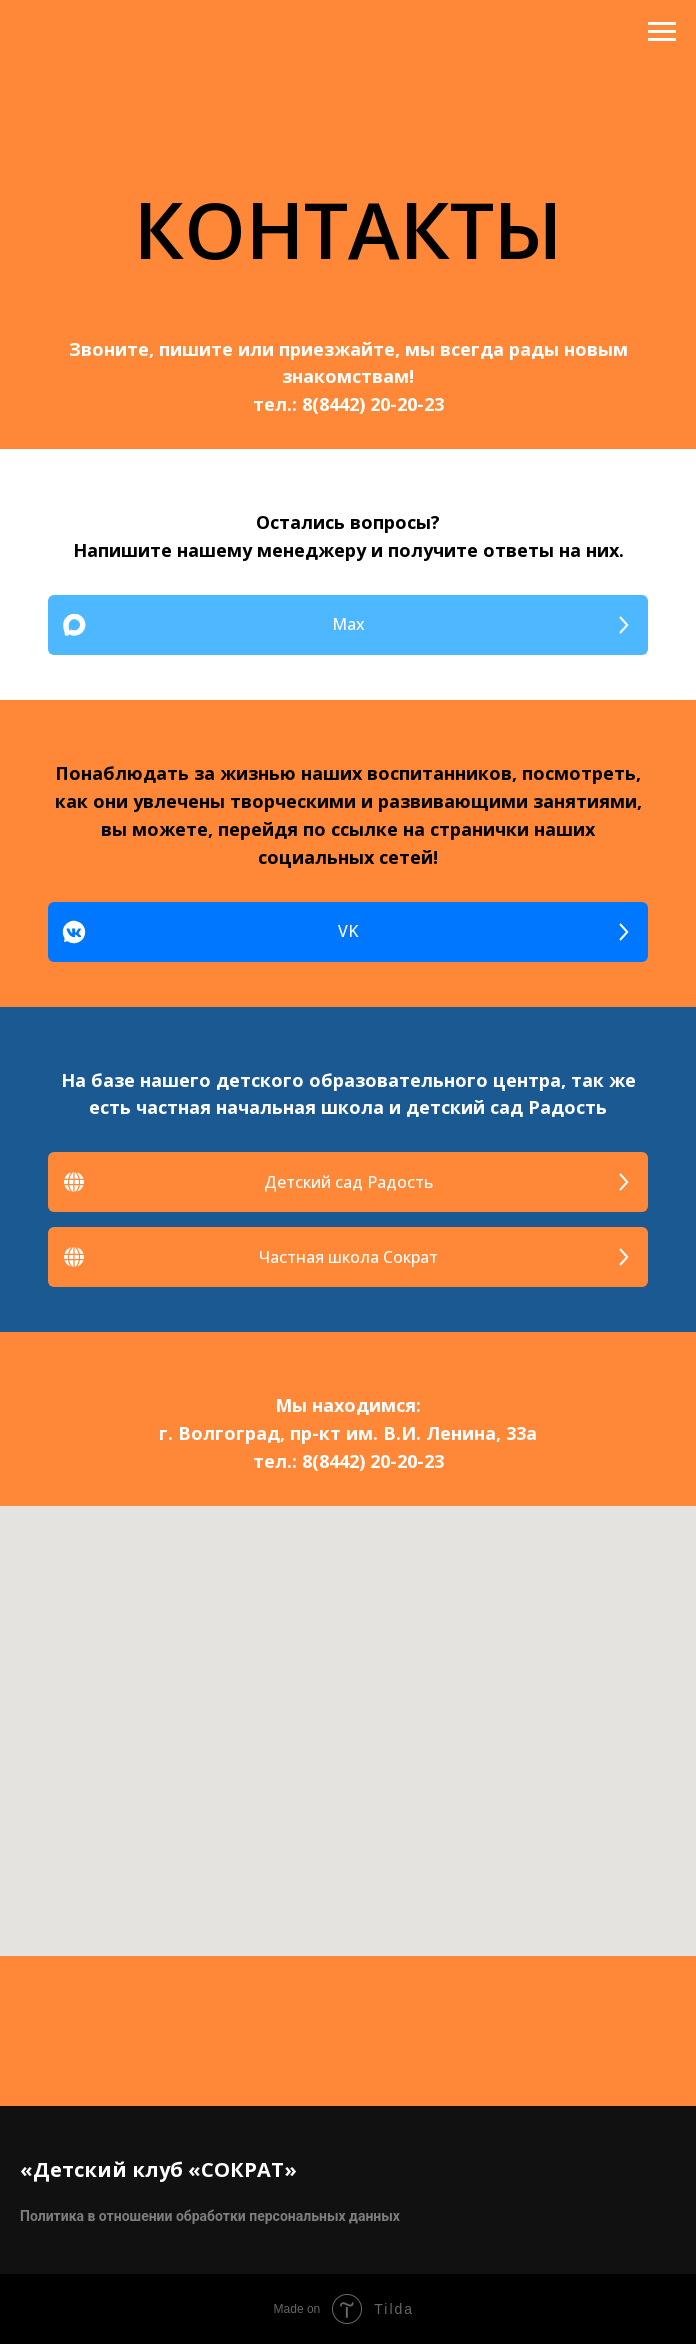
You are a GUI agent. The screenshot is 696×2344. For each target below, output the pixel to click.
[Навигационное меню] (662, 32)
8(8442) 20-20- (363, 404)
